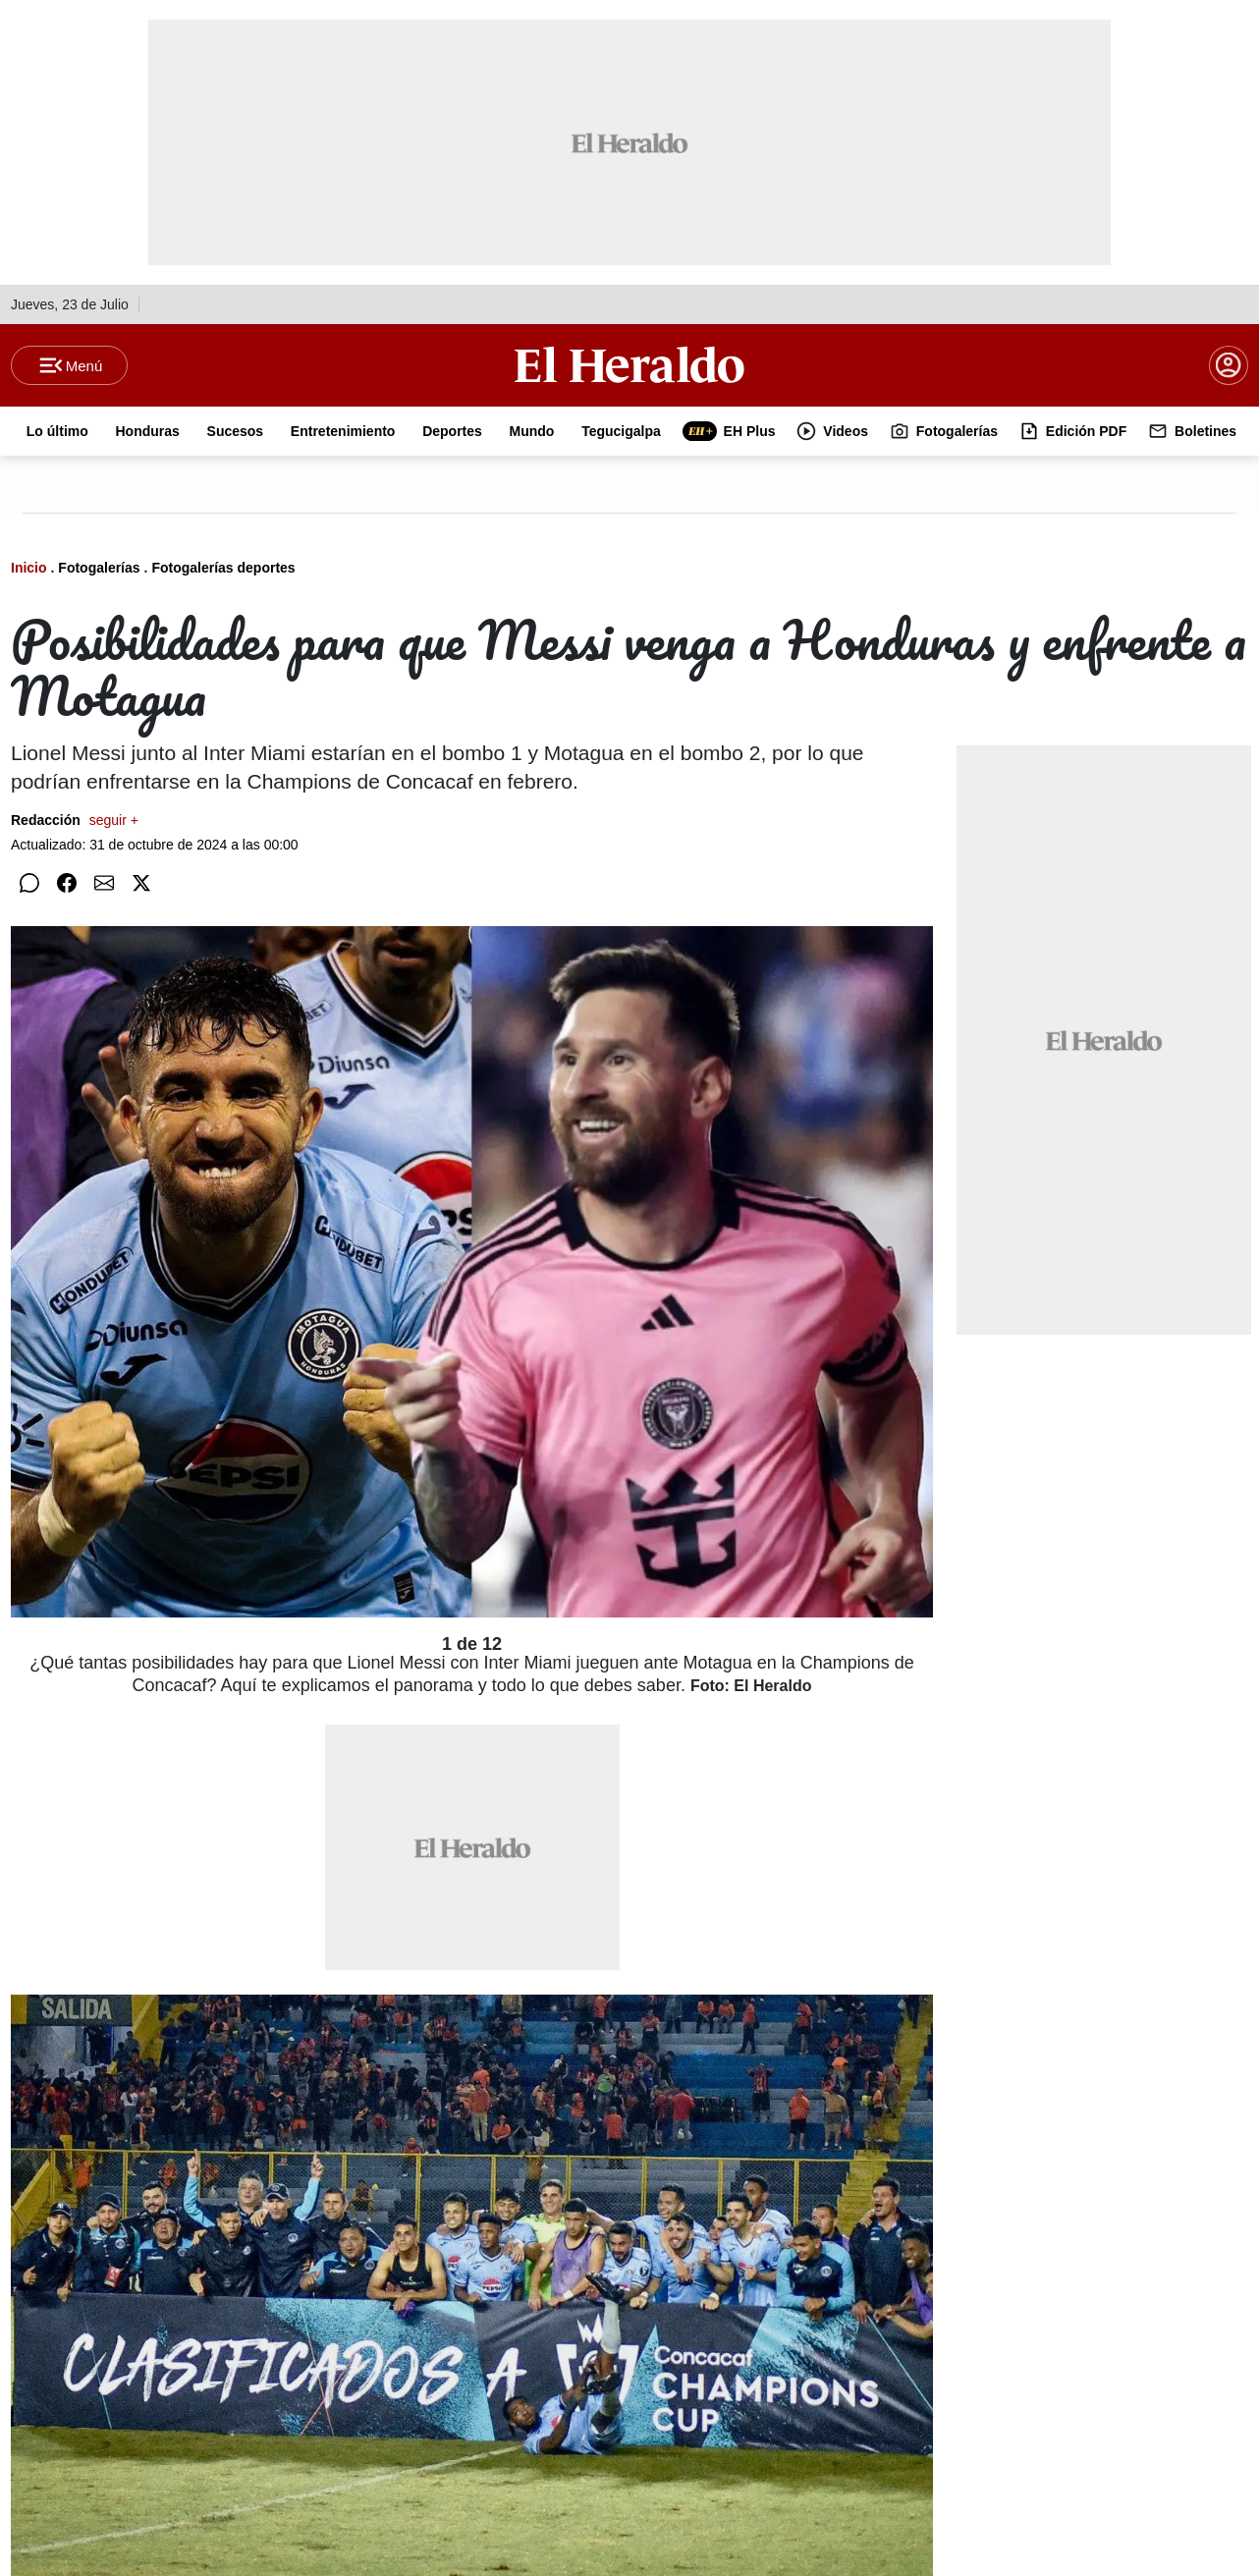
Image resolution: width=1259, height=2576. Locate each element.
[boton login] (1228, 365)
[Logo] (629, 364)
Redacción (74, 820)
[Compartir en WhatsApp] (29, 883)
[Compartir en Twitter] (141, 883)
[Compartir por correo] (104, 883)
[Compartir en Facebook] (67, 883)
